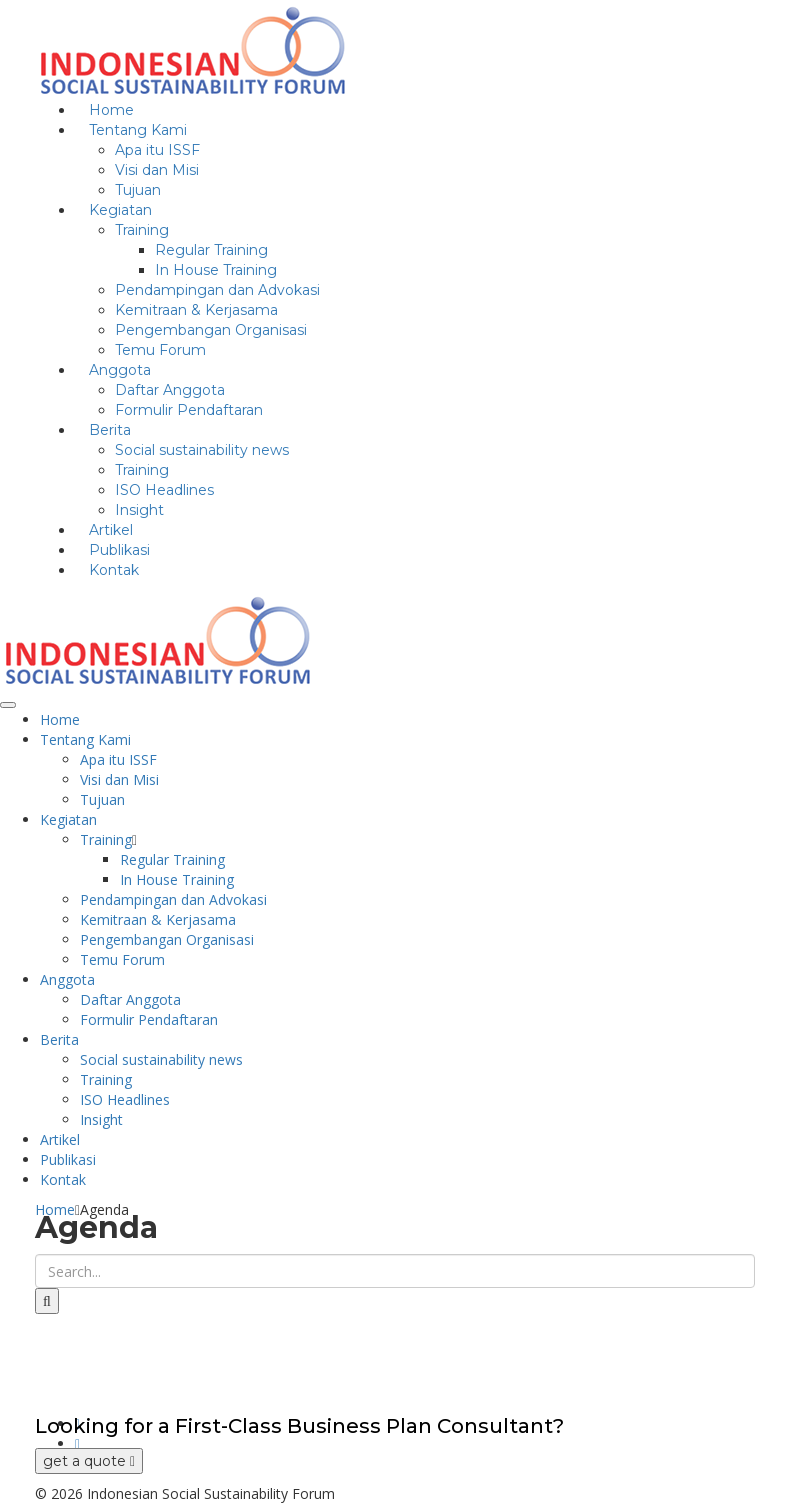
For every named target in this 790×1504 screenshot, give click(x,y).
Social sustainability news (202, 450)
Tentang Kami (138, 130)
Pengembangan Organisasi (211, 330)
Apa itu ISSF (157, 150)
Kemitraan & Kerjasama (196, 310)
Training (142, 230)
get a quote (89, 1461)
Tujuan (102, 799)
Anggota (120, 370)
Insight (101, 1119)
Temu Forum (122, 959)
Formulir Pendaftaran (189, 410)
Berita (110, 430)
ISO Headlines (164, 490)
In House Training (216, 270)
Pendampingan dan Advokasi (217, 290)
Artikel (60, 1139)
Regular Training (211, 250)
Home (60, 719)
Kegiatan (120, 210)
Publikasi (68, 1159)
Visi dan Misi (157, 170)
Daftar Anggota (170, 390)
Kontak (114, 570)
